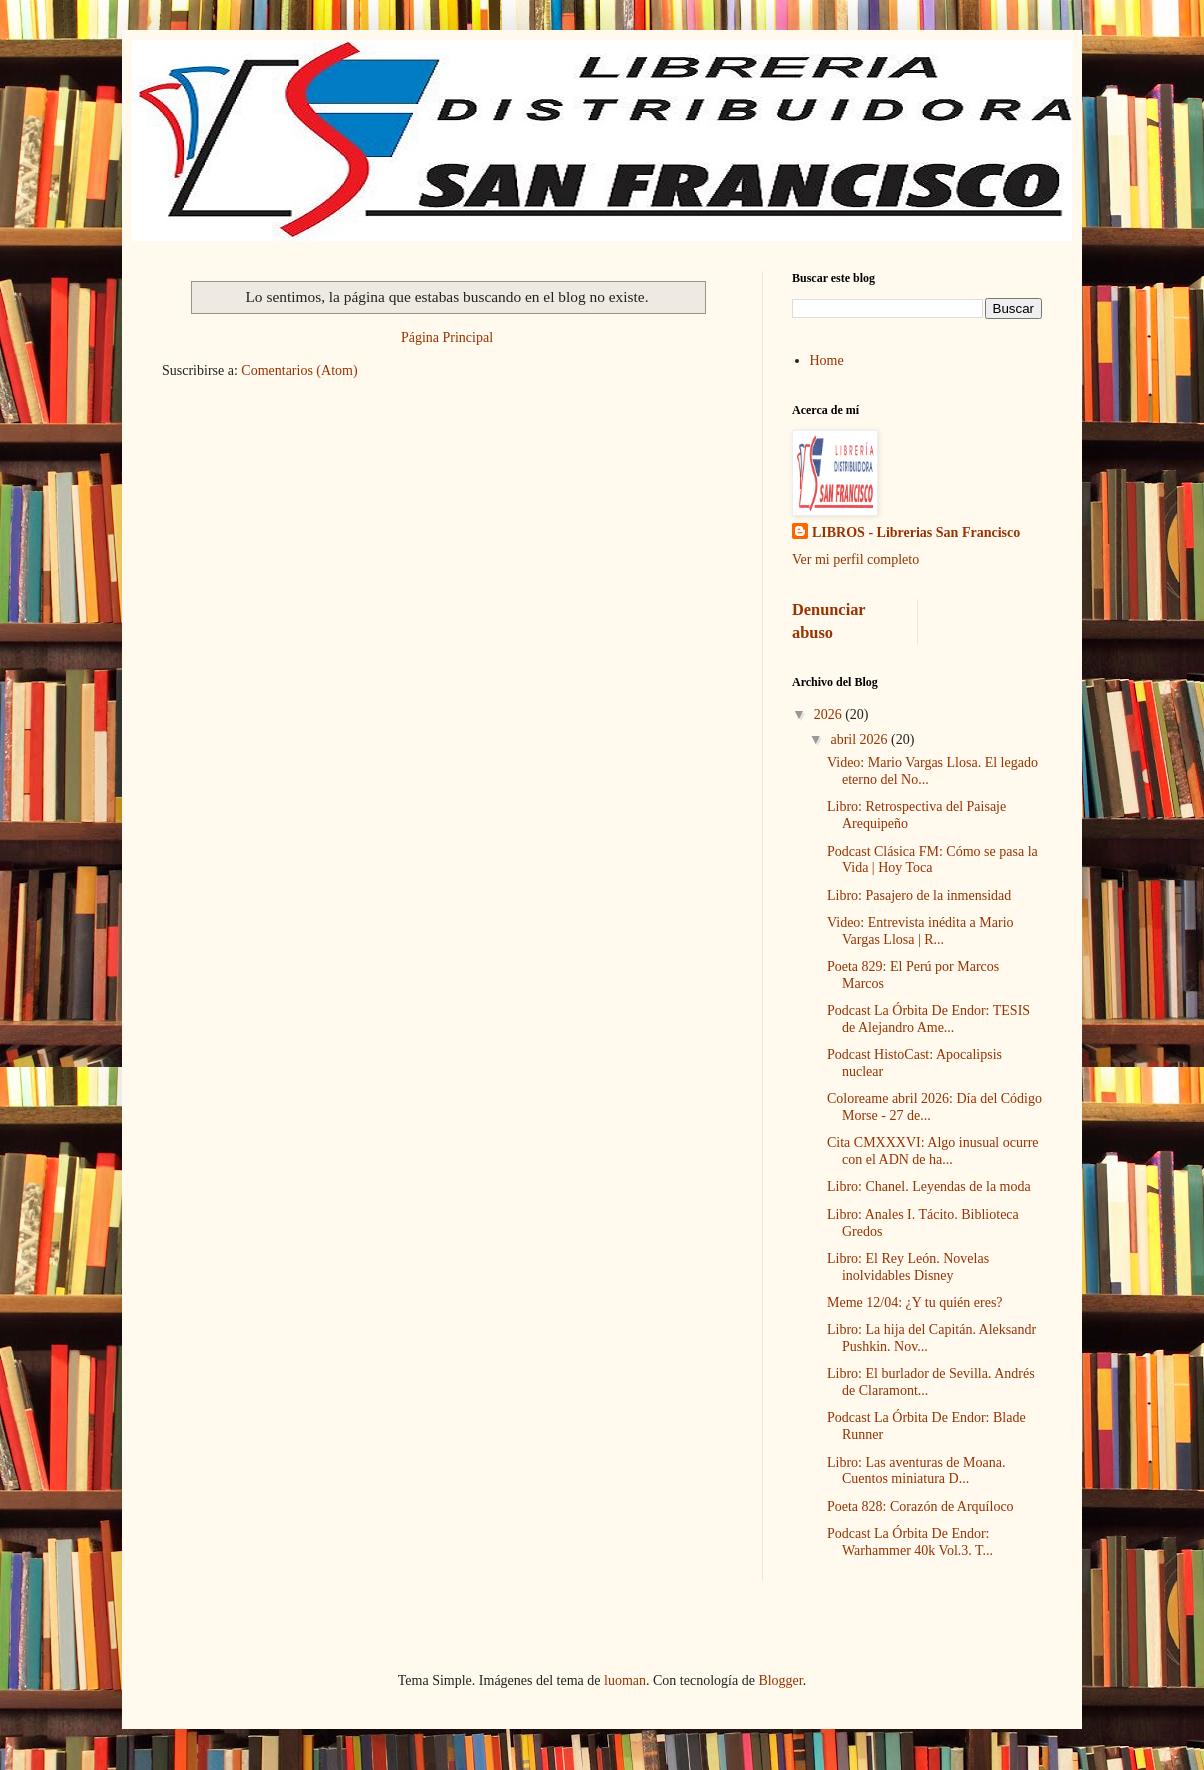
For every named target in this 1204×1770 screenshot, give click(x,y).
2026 (830, 714)
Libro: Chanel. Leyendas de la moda (929, 1186)
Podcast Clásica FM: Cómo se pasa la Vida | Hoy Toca (932, 860)
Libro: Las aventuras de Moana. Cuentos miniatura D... (916, 1471)
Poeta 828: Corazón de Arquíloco (920, 1506)
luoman (625, 1680)
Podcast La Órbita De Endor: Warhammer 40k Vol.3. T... (910, 1542)
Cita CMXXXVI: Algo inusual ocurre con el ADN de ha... (933, 1151)
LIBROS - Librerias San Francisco (916, 532)
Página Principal (447, 337)
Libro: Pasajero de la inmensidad (919, 895)
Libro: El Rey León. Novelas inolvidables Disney (908, 1267)
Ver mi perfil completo (855, 559)
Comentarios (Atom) (299, 370)
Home (827, 360)
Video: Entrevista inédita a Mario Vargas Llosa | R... (920, 931)
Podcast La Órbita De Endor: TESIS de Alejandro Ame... (928, 1019)
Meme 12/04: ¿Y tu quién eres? (915, 1302)
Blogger (780, 1680)
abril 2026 (860, 739)
